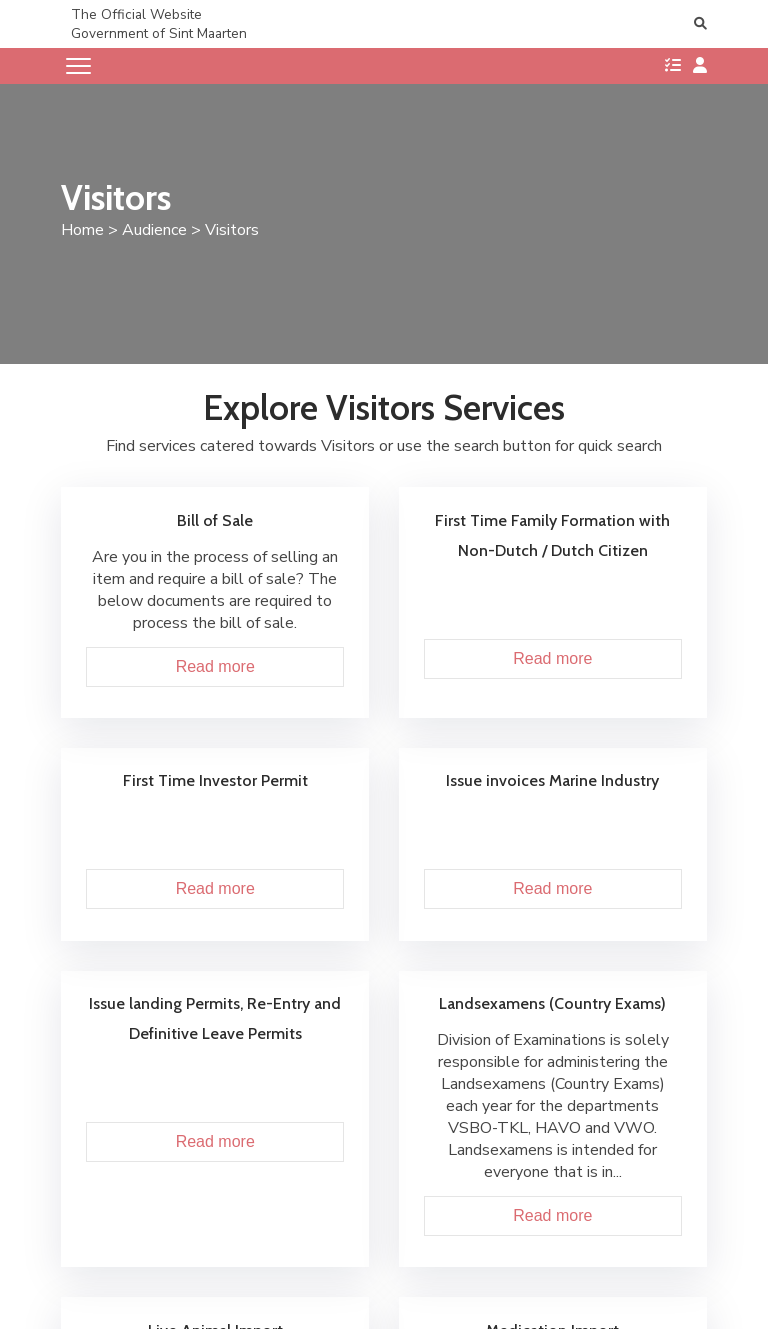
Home (82, 230)
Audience (154, 230)
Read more (215, 666)
